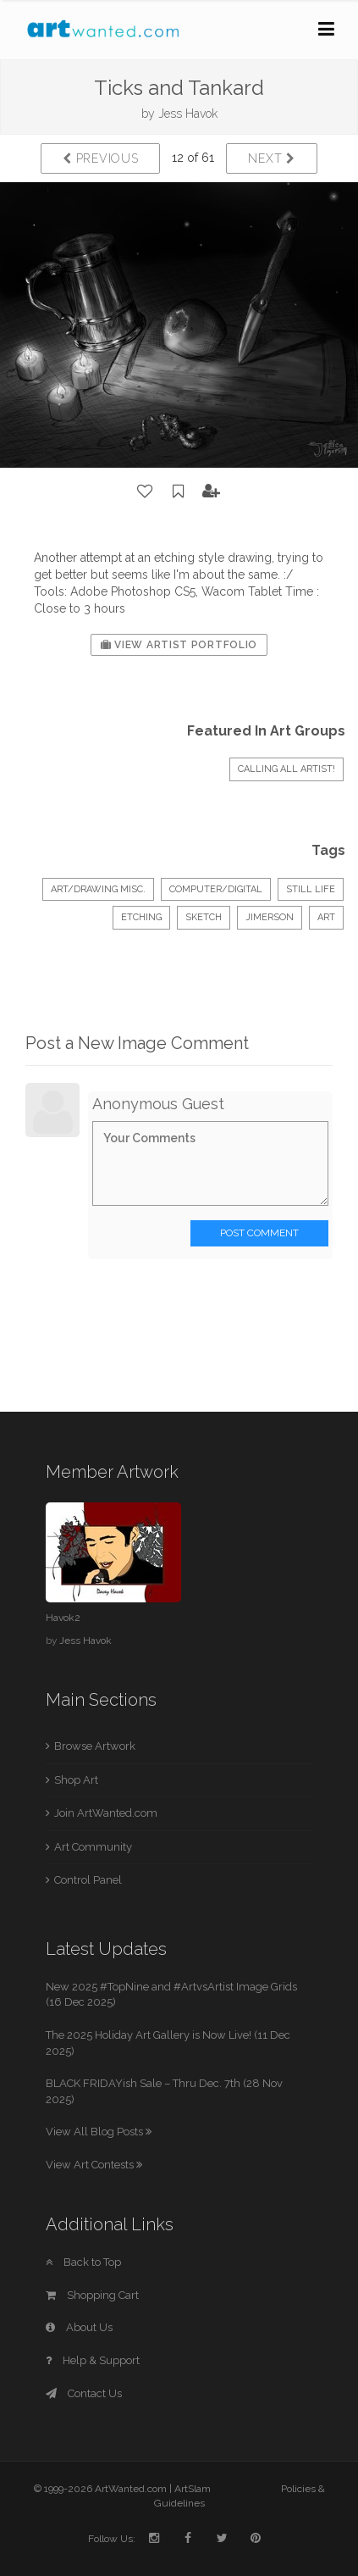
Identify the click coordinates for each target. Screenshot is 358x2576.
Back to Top (83, 2262)
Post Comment (259, 1233)
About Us (79, 2327)
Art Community (93, 1846)
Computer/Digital (215, 889)
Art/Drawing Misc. (98, 889)
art (326, 917)
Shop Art (76, 1780)
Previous (100, 158)
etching (141, 917)
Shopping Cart (92, 2295)
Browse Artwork (94, 1746)
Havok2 (63, 1618)
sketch (203, 917)
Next (271, 158)
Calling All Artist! (286, 768)
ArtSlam (192, 2489)
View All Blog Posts (98, 2131)
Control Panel (88, 1880)
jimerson (269, 917)
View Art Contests (94, 2164)
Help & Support (93, 2360)
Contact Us (84, 2393)
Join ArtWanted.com (105, 1813)
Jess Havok (188, 113)
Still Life (310, 889)
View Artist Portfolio (179, 645)
